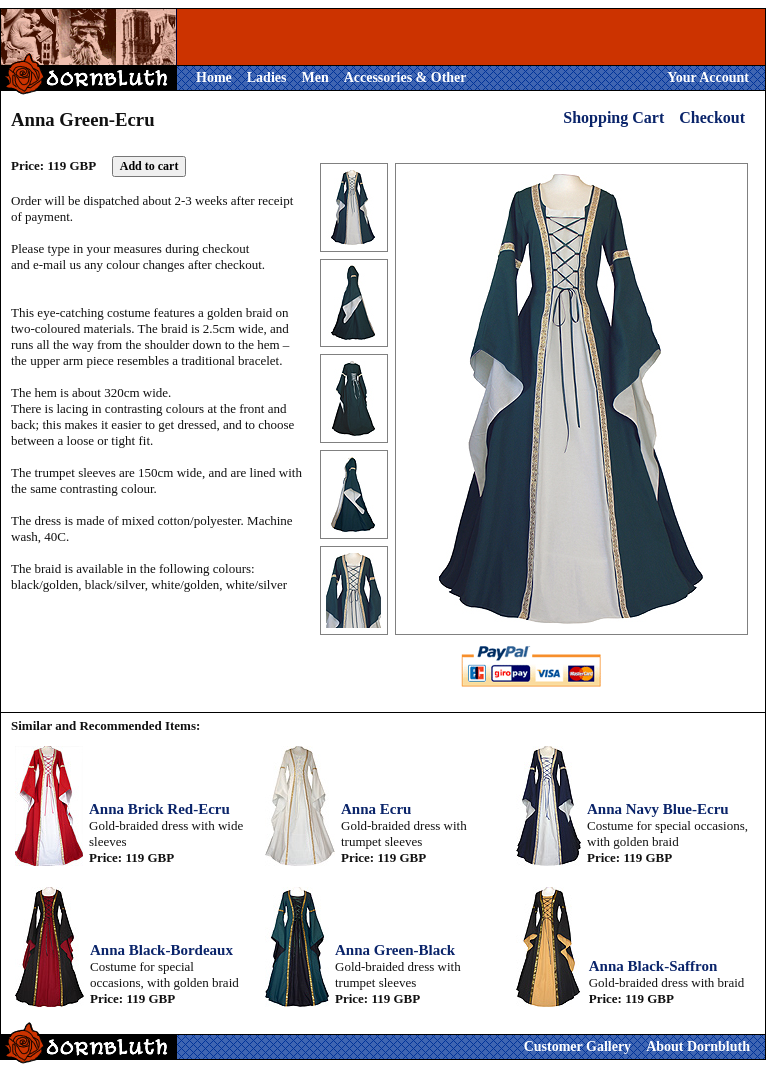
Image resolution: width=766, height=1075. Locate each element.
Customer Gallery (577, 1046)
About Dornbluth (698, 1046)
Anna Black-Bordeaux (161, 950)
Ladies (267, 77)
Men (314, 77)
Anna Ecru (376, 809)
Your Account (708, 77)
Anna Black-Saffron (653, 966)
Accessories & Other (405, 77)
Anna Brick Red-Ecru (159, 809)
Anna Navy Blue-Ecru (658, 809)
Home (214, 77)
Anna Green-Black (395, 950)
